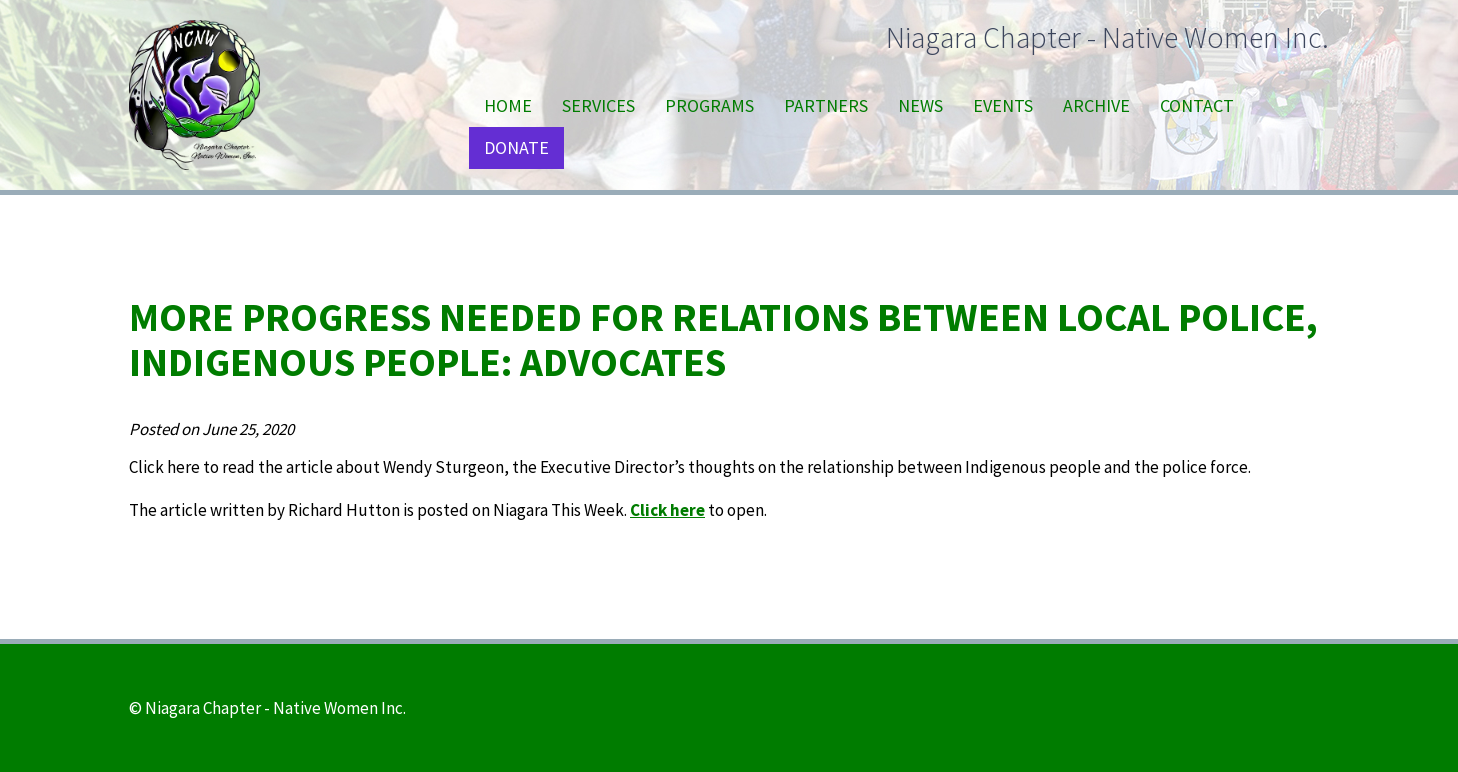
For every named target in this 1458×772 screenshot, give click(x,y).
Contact (1197, 105)
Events (1003, 105)
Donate (516, 147)
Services (598, 105)
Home (508, 105)
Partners (826, 105)
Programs (709, 105)
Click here (667, 510)
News (920, 105)
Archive (1096, 105)
